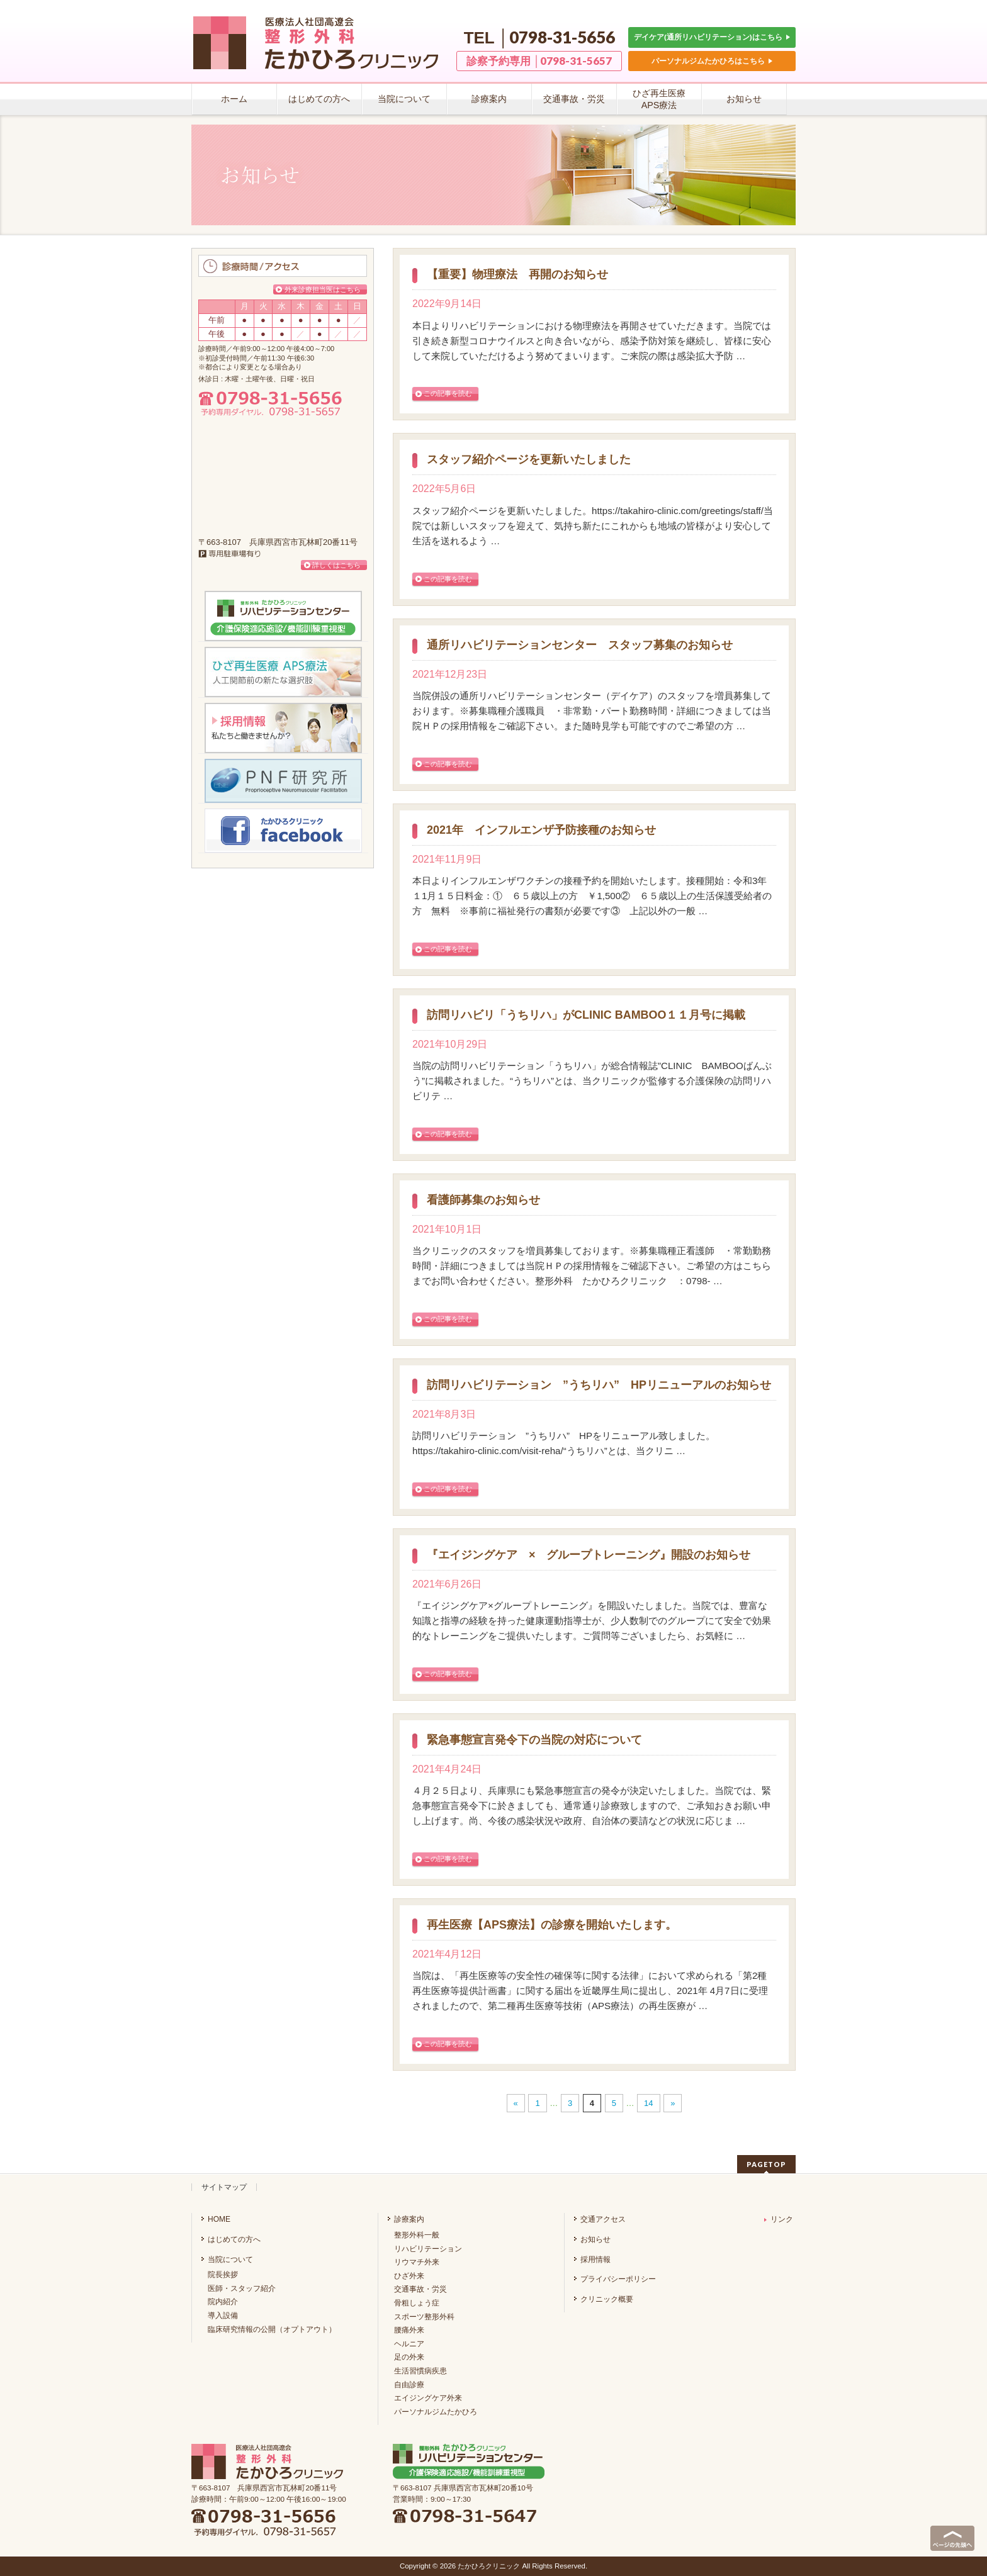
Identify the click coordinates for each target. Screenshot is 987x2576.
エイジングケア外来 (428, 2398)
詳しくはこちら (336, 565)
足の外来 (409, 2357)
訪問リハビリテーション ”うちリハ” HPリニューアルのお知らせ (599, 1385)
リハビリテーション (428, 2248)
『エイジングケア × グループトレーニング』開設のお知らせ (588, 1554)
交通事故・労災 (420, 2289)
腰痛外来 (409, 2330)
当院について (230, 2259)
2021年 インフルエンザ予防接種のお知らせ (541, 830)
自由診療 (409, 2384)
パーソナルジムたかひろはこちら (711, 61)
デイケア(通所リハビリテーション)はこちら (712, 37)
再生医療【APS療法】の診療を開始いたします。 (552, 1924)
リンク (778, 2219)
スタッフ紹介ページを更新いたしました (529, 460)
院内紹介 (223, 2301)
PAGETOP (766, 2164)
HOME (219, 2219)
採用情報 (595, 2259)
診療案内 (409, 2219)
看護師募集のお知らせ (483, 1200)
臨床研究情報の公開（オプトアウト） (272, 2329)
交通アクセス (603, 2219)
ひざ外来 (409, 2275)
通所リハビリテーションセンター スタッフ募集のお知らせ (580, 645)
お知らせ (595, 2239)
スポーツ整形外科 (424, 2316)
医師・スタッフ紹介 (242, 2288)
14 (648, 2103)
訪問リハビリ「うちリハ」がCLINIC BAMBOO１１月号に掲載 (586, 1015)
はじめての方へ (234, 2239)
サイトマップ (224, 2187)
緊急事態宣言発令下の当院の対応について (534, 1739)
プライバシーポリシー (618, 2279)
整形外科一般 (416, 2235)
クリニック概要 (606, 2299)
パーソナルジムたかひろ (435, 2411)
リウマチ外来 (416, 2262)
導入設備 (223, 2315)
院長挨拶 (223, 2274)
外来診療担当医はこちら (323, 289)
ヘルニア (409, 2343)
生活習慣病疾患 (420, 2370)
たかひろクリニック (489, 2566)
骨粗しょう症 (416, 2303)
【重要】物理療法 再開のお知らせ (517, 275)
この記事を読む (448, 393)
